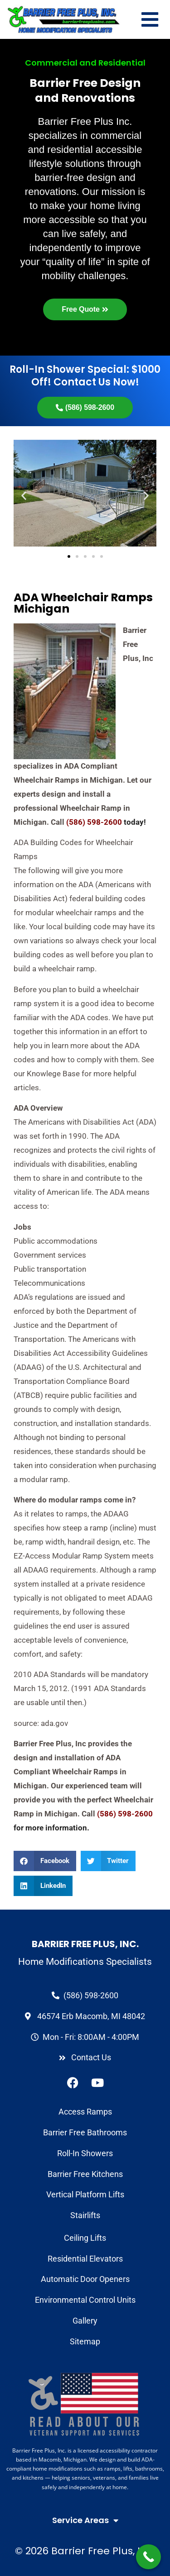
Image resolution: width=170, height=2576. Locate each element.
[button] (45, 1861)
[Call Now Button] (148, 2556)
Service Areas (85, 2520)
